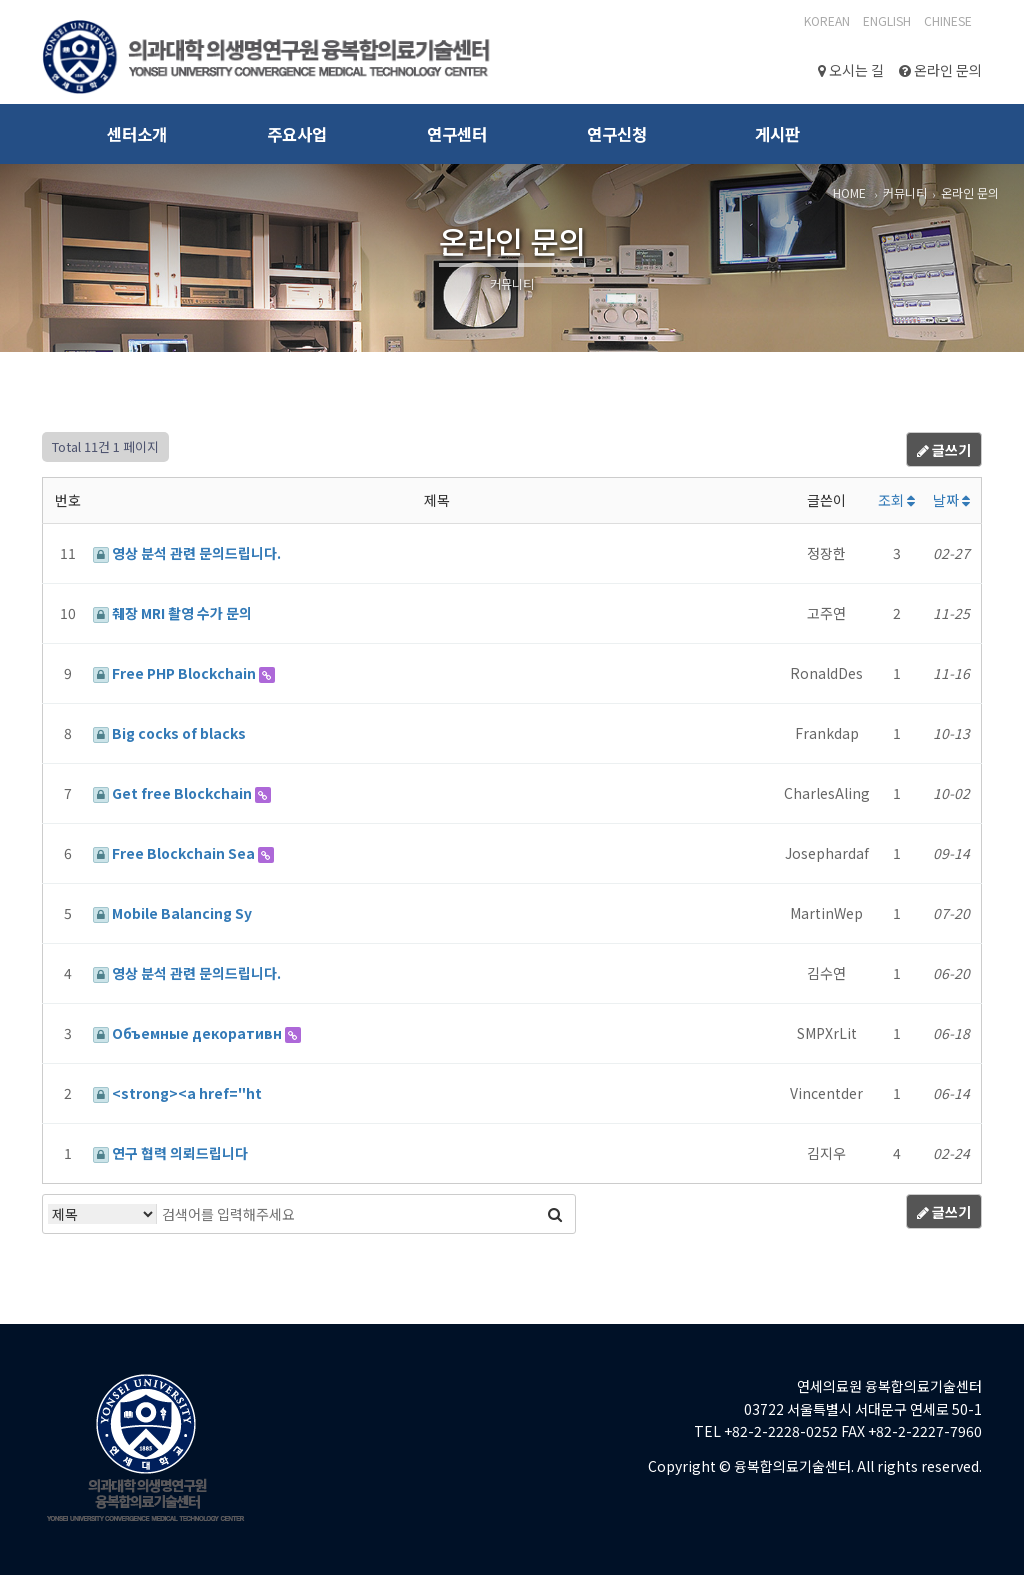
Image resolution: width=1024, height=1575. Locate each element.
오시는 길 (851, 70)
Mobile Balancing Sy (172, 913)
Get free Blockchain (174, 793)
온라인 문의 (940, 70)
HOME (849, 192)
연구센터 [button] (457, 134)
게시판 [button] (777, 134)
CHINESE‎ (948, 20)
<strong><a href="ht (177, 1093)
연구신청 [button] (617, 134)
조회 (896, 500)
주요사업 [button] (297, 134)
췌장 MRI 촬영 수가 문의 (172, 613)
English (887, 20)
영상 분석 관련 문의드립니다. (187, 553)
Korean (827, 20)
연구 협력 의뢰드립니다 (170, 1153)
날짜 (951, 500)
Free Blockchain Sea (175, 853)
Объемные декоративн (189, 1033)
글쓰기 (944, 450)
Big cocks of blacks (169, 733)
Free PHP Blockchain (176, 673)
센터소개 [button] (137, 134)
